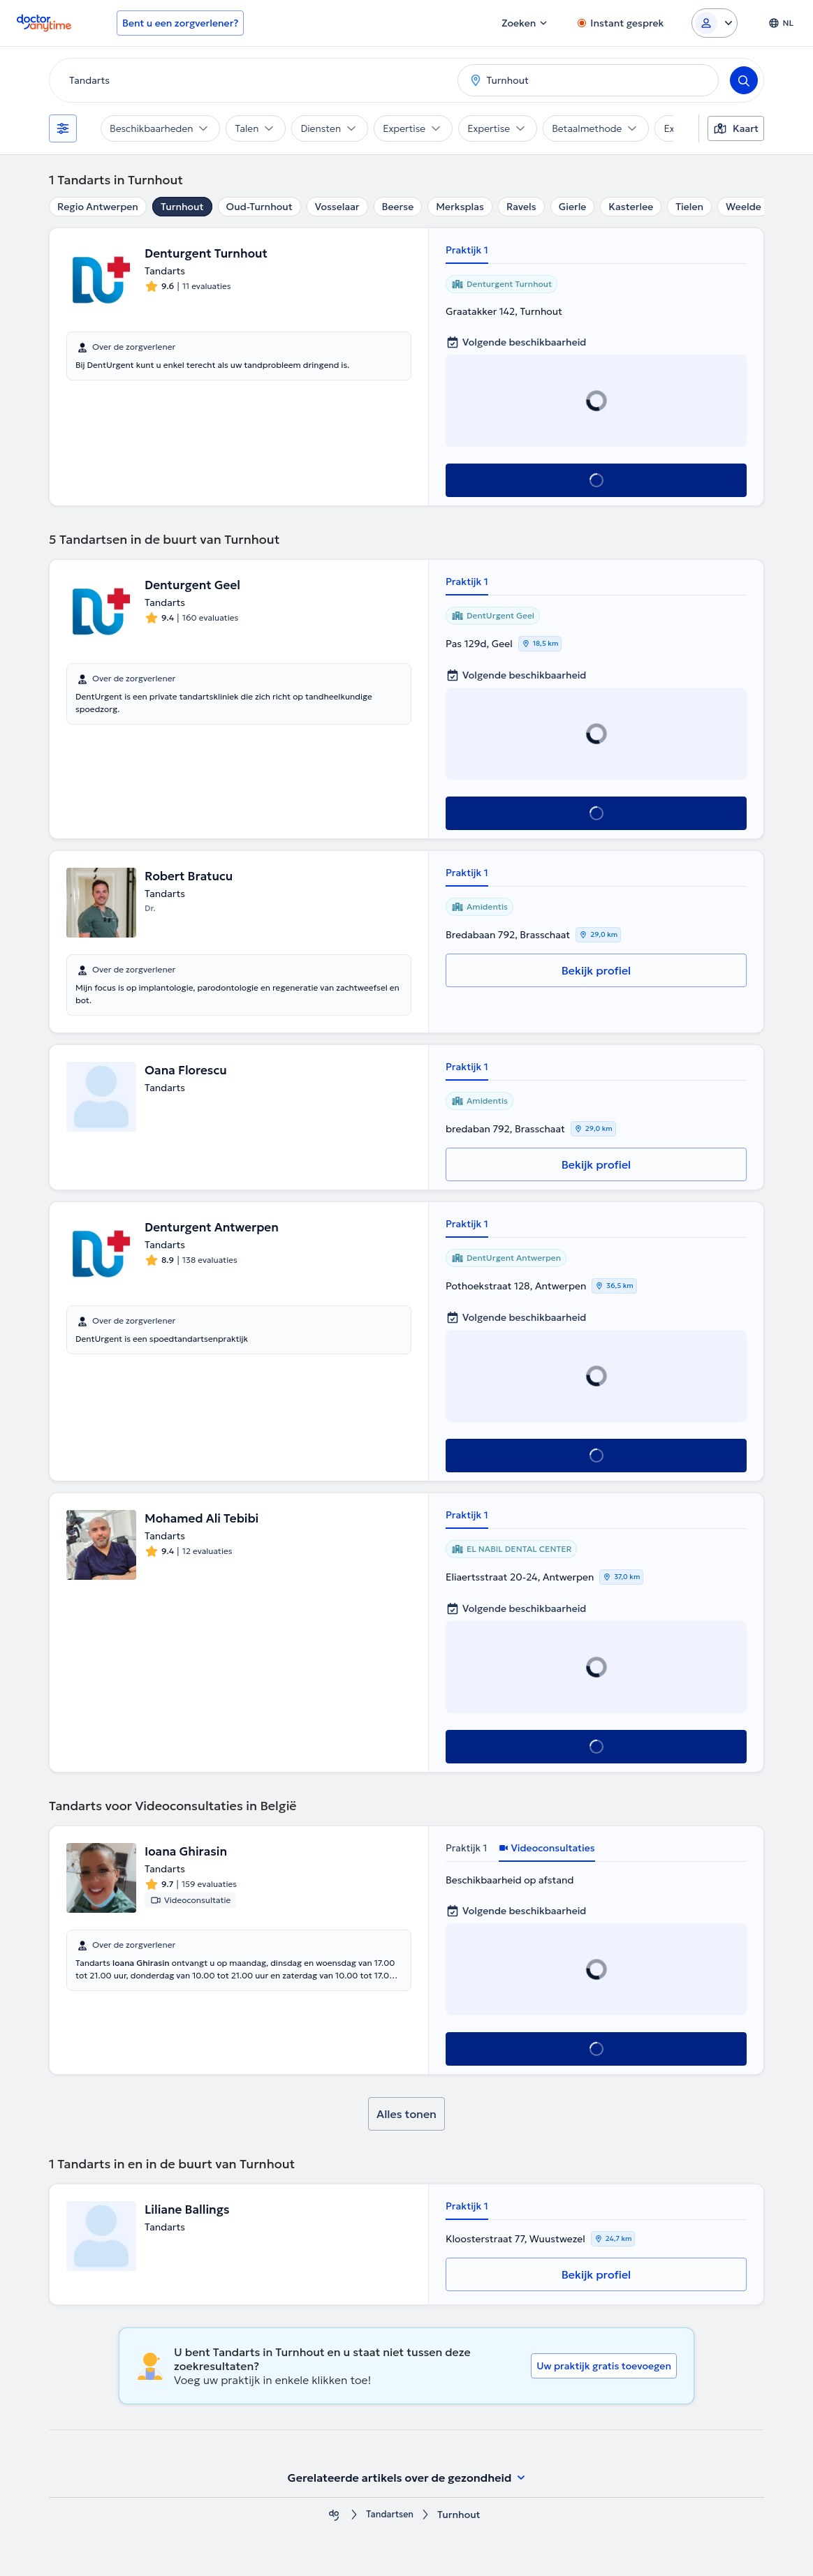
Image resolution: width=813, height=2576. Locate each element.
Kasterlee (630, 206)
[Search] (744, 80)
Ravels (521, 206)
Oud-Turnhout (259, 206)
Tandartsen (389, 2515)
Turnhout (182, 206)
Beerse (398, 206)
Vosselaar (337, 206)
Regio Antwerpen (97, 206)
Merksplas (460, 206)
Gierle (573, 206)
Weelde (743, 206)
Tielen (689, 206)
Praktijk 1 (467, 250)
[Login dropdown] (714, 23)
